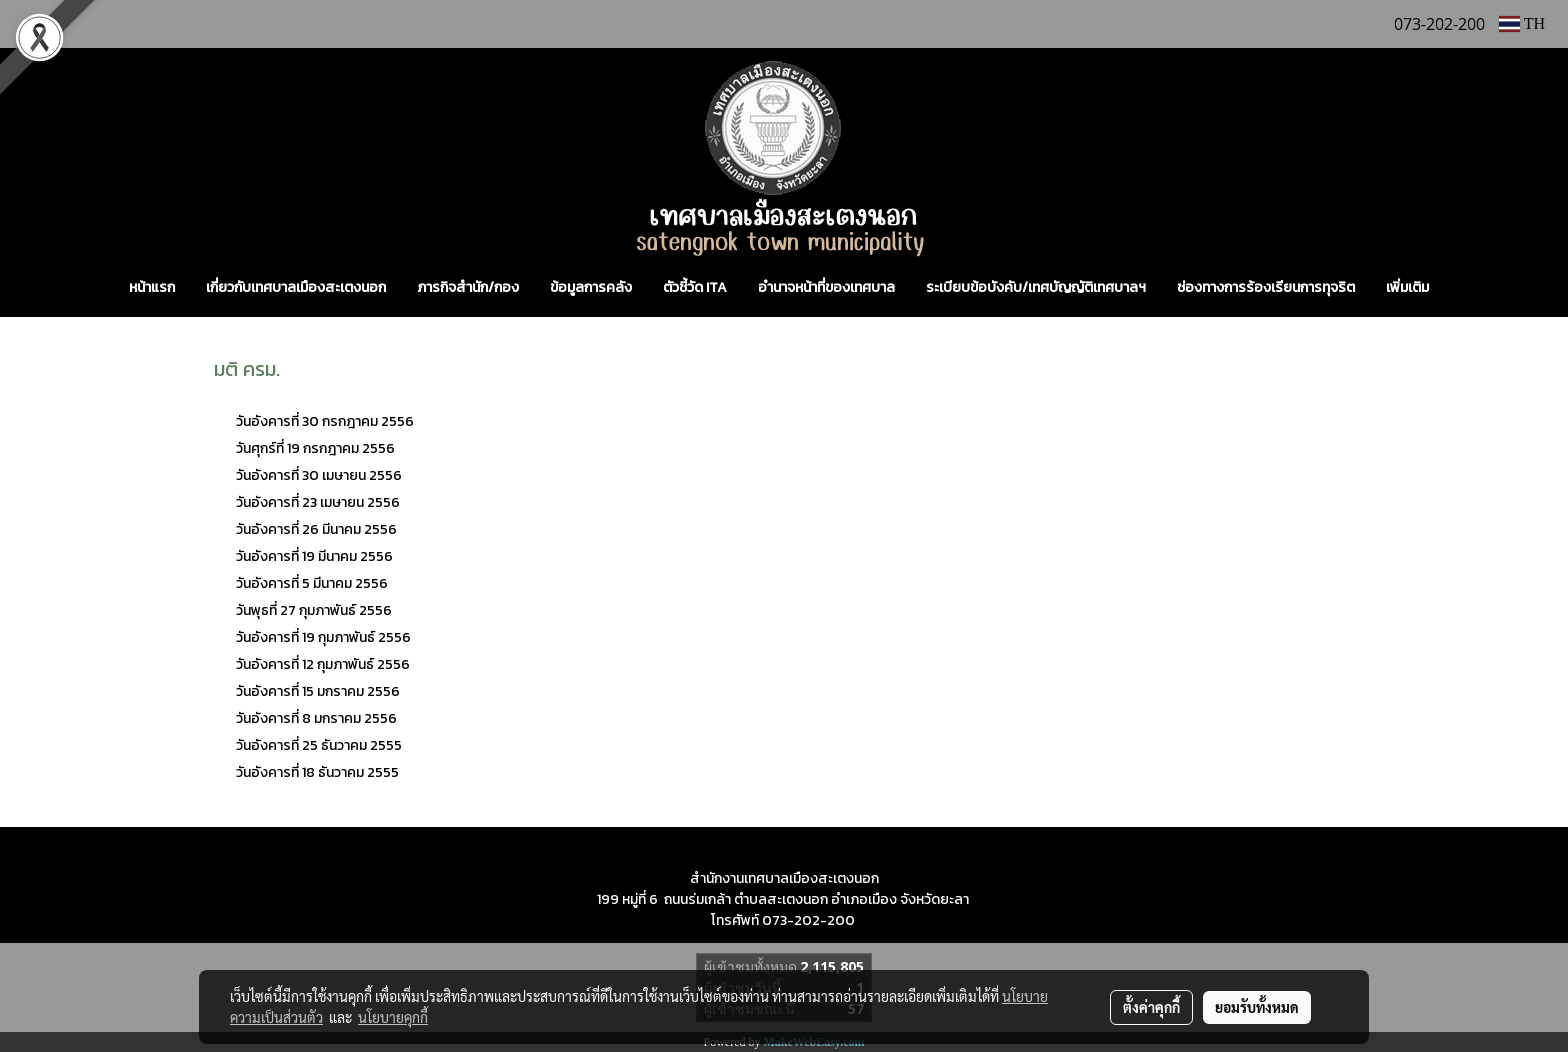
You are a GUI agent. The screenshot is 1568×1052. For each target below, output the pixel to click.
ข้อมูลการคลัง (591, 287)
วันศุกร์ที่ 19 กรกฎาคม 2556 (315, 448)
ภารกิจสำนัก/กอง (468, 287)
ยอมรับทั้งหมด (1257, 1007)
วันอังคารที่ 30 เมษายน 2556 (319, 475)
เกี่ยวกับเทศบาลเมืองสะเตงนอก (296, 287)
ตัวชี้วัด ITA (695, 287)
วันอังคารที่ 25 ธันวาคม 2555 (319, 745)
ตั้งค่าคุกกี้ (1151, 1007)
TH (1522, 23)
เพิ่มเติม (1407, 287)
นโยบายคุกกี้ (393, 1017)
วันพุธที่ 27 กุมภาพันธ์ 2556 (314, 610)
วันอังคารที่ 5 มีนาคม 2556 (312, 583)
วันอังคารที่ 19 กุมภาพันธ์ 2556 (323, 637)
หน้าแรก (152, 287)
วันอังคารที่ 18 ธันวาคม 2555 (317, 772)
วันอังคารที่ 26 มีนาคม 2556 (318, 529)
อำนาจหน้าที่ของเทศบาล (826, 287)
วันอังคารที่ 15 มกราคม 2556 (319, 691)
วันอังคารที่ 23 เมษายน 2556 (318, 502)
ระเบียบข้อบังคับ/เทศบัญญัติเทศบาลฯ (1036, 287)
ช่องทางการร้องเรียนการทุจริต (1266, 287)
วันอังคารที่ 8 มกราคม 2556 (316, 718)
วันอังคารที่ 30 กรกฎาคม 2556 (326, 421)
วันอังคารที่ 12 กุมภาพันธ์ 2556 (323, 664)
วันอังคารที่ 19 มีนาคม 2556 (314, 556)
